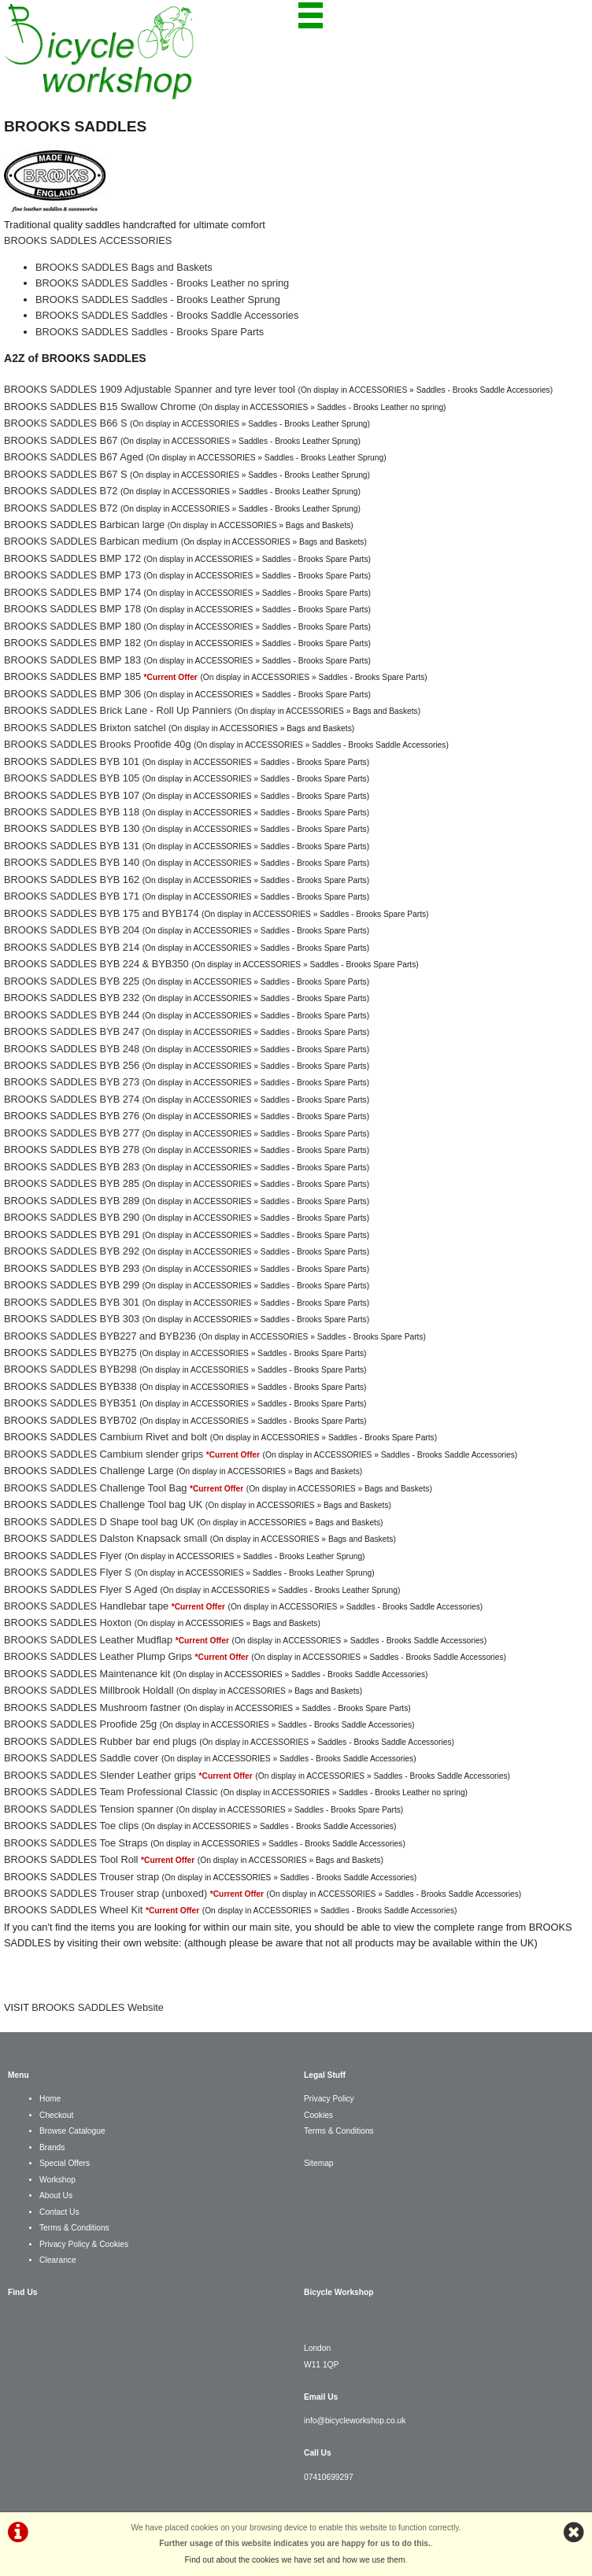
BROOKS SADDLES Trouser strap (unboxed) (105, 1893)
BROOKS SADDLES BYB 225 (71, 981)
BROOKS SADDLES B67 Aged (73, 457)
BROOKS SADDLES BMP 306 (72, 694)
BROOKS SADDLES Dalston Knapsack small (105, 1538)
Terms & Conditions (74, 2227)
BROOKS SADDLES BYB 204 (71, 930)
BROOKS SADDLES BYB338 (70, 1386)
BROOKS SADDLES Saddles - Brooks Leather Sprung (157, 299)
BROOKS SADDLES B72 (60, 491)
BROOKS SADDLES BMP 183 (72, 660)
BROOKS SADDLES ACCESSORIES (88, 240)
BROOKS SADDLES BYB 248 (71, 1049)
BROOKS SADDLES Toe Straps (76, 1843)
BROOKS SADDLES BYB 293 (71, 1268)
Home (50, 2098)
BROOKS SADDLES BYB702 (70, 1420)
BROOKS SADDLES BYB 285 (71, 1183)
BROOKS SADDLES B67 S (65, 474)
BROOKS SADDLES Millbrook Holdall (89, 1690)
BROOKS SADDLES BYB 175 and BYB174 (101, 913)
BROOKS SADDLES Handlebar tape (86, 1606)
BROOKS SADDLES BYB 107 (71, 795)
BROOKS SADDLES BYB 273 (71, 1082)
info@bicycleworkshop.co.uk (354, 2420)
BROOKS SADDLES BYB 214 (71, 947)
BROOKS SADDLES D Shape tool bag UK (99, 1522)
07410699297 (328, 2477)
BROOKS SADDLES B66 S (65, 423)
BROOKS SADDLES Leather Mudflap (88, 1640)
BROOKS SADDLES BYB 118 (71, 812)
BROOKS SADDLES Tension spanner (88, 1809)
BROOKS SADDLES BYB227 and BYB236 (100, 1336)
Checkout (56, 2115)
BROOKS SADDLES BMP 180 (72, 626)
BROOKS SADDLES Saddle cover (81, 1758)
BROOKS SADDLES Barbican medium (91, 541)
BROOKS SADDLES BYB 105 (71, 778)
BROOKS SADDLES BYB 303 (71, 1319)
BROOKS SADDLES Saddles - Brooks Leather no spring (162, 283)
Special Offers (64, 2163)
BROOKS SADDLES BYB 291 (71, 1234)
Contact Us (59, 2212)
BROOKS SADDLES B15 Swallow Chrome (100, 406)
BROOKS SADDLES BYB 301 (71, 1302)
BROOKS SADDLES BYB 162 (71, 879)
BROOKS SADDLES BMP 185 (72, 676)
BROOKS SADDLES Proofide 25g (80, 1724)
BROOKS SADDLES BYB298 (70, 1369)
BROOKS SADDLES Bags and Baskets (124, 267)
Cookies (318, 2115)
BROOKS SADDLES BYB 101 (71, 761)
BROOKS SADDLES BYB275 (70, 1352)
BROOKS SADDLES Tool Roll (71, 1859)
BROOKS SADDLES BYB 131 (71, 846)
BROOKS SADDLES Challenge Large (89, 1470)
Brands (52, 2147)
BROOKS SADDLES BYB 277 (71, 1133)
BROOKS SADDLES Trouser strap (81, 1877)
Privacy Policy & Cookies (83, 2244)
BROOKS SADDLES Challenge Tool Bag (95, 1488)
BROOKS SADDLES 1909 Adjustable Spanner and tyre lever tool (149, 389)
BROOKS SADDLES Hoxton (67, 1622)
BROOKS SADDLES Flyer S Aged (80, 1589)
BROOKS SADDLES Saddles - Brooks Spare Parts (149, 332)
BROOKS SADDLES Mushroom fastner (92, 1707)
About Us (55, 2195)
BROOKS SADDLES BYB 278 (71, 1149)
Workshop (57, 2179)
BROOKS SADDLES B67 (60, 440)
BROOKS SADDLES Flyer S (67, 1572)
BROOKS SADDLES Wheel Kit (73, 1910)
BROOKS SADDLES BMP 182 (72, 643)
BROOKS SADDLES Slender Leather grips (100, 1775)
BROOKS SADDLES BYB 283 (71, 1167)
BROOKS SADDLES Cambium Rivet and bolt (105, 1437)
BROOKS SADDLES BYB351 (70, 1403)
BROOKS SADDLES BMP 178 (72, 609)
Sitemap (319, 2163)
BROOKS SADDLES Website (97, 2007)
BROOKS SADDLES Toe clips (71, 1825)
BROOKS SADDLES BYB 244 (71, 1015)
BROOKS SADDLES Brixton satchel (85, 728)
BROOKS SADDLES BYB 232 (71, 997)
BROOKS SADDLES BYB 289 (71, 1201)
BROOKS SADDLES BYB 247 (71, 1031)
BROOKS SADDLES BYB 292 (71, 1251)
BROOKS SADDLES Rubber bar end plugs (100, 1741)
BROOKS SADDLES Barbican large (84, 524)
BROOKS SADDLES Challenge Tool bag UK (103, 1504)
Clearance (57, 2260)
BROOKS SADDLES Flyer (63, 1555)
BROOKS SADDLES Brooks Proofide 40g (97, 744)
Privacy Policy (329, 2098)
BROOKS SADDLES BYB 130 (71, 828)
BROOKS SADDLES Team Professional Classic (110, 1792)
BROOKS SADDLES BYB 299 (71, 1285)
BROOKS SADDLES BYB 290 (71, 1217)
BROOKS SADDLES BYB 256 (71, 1065)
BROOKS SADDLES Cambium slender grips (103, 1454)
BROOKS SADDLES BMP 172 (72, 558)
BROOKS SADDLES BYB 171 (71, 896)
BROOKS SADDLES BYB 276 (71, 1116)
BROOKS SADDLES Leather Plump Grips (98, 1656)
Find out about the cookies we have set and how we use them (295, 2560)
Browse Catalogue (72, 2131)
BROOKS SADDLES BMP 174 (72, 592)
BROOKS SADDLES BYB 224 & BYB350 (96, 964)
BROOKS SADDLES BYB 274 (71, 1099)
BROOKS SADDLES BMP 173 (72, 575)
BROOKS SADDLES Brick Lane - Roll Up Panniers (117, 710)
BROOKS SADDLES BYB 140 (71, 862)
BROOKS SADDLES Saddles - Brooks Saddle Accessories (166, 315)
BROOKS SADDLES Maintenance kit (87, 1674)
